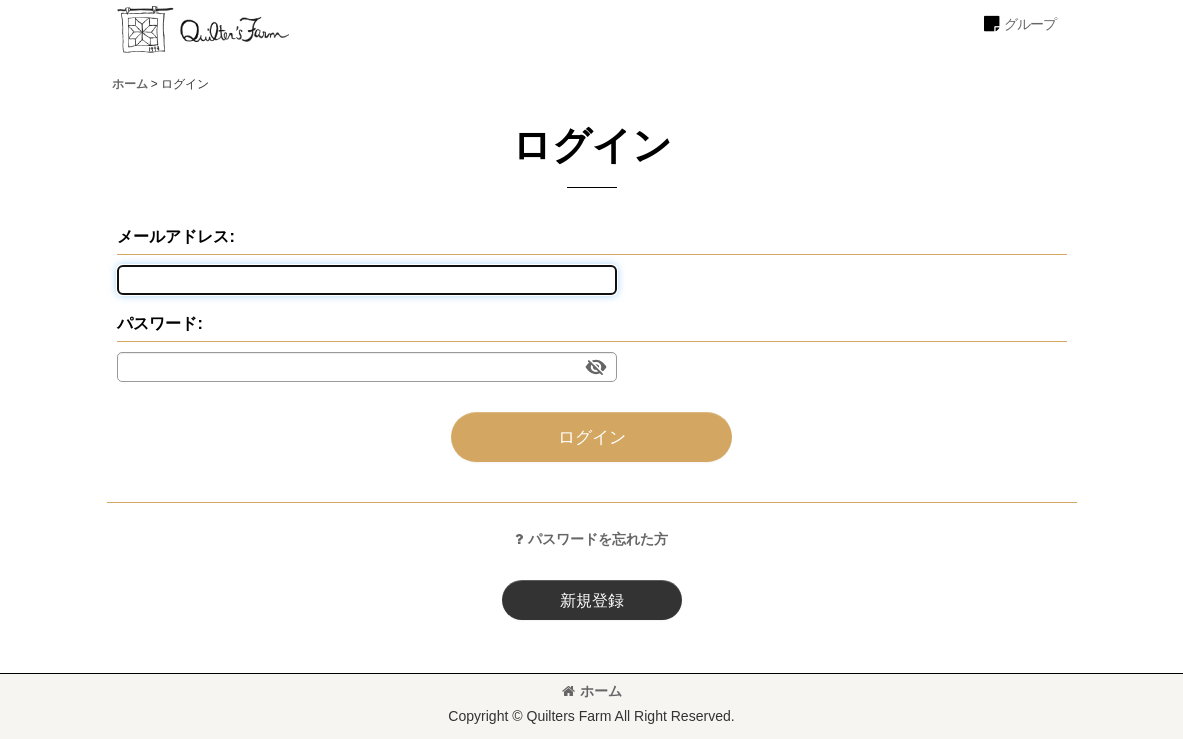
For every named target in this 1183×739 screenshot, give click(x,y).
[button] (1019, 24)
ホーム (592, 691)
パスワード (157, 323)
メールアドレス (173, 236)
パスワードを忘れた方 (591, 539)
